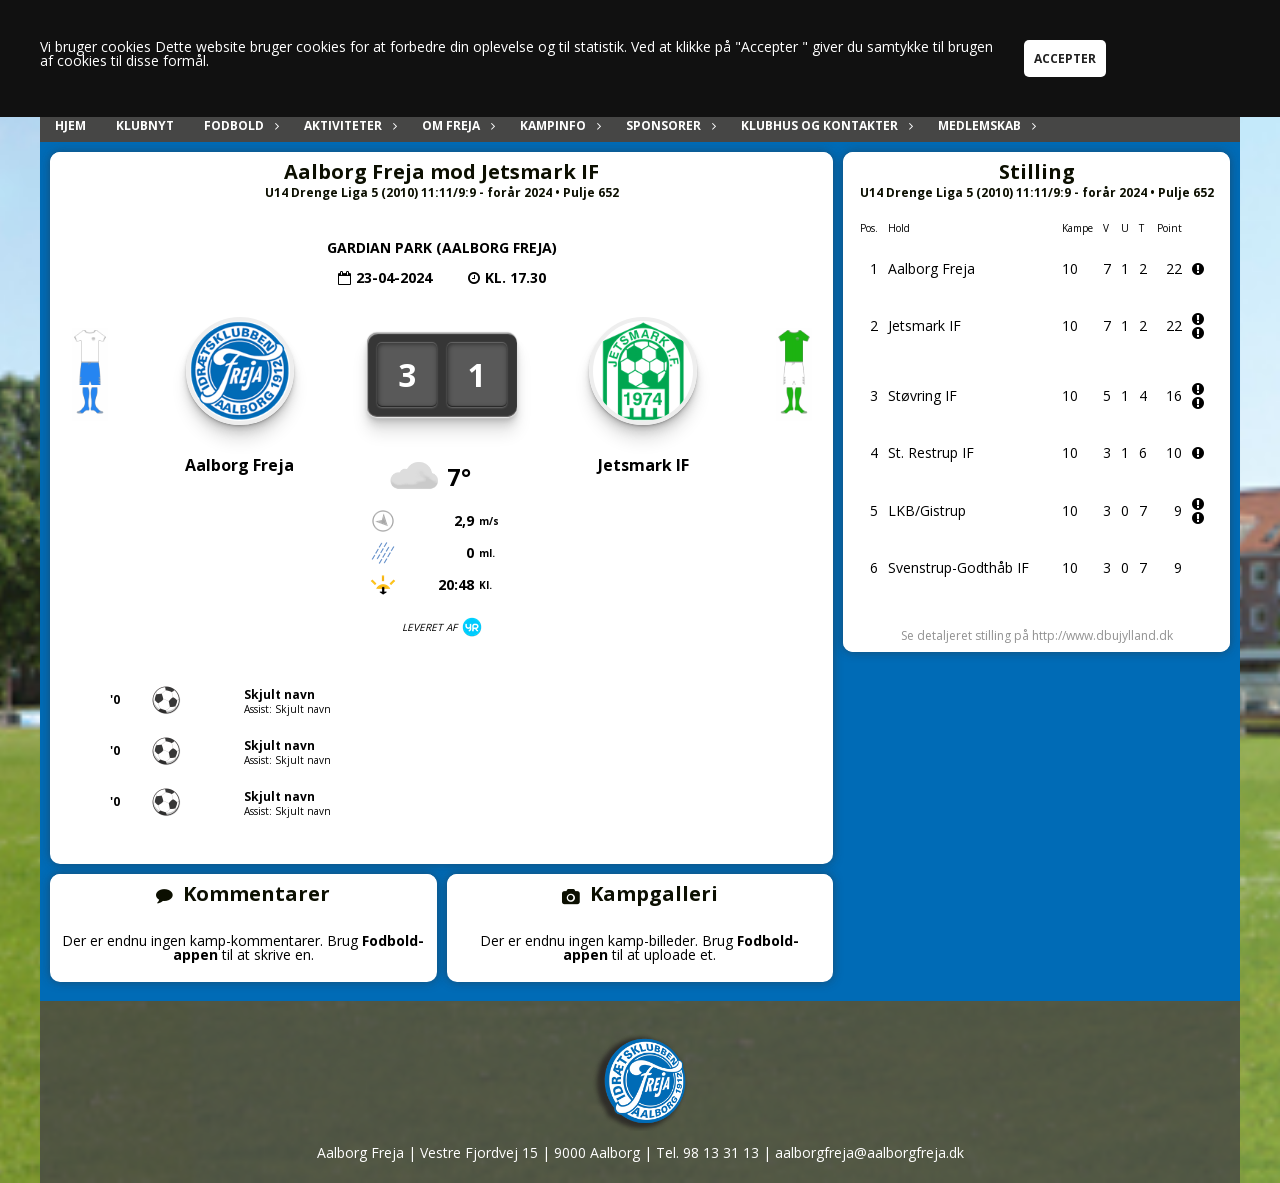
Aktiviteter (348, 125)
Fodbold (239, 125)
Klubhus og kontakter (824, 125)
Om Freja (456, 125)
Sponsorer (668, 125)
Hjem (70, 125)
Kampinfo (558, 125)
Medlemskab (984, 125)
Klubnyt (145, 125)
